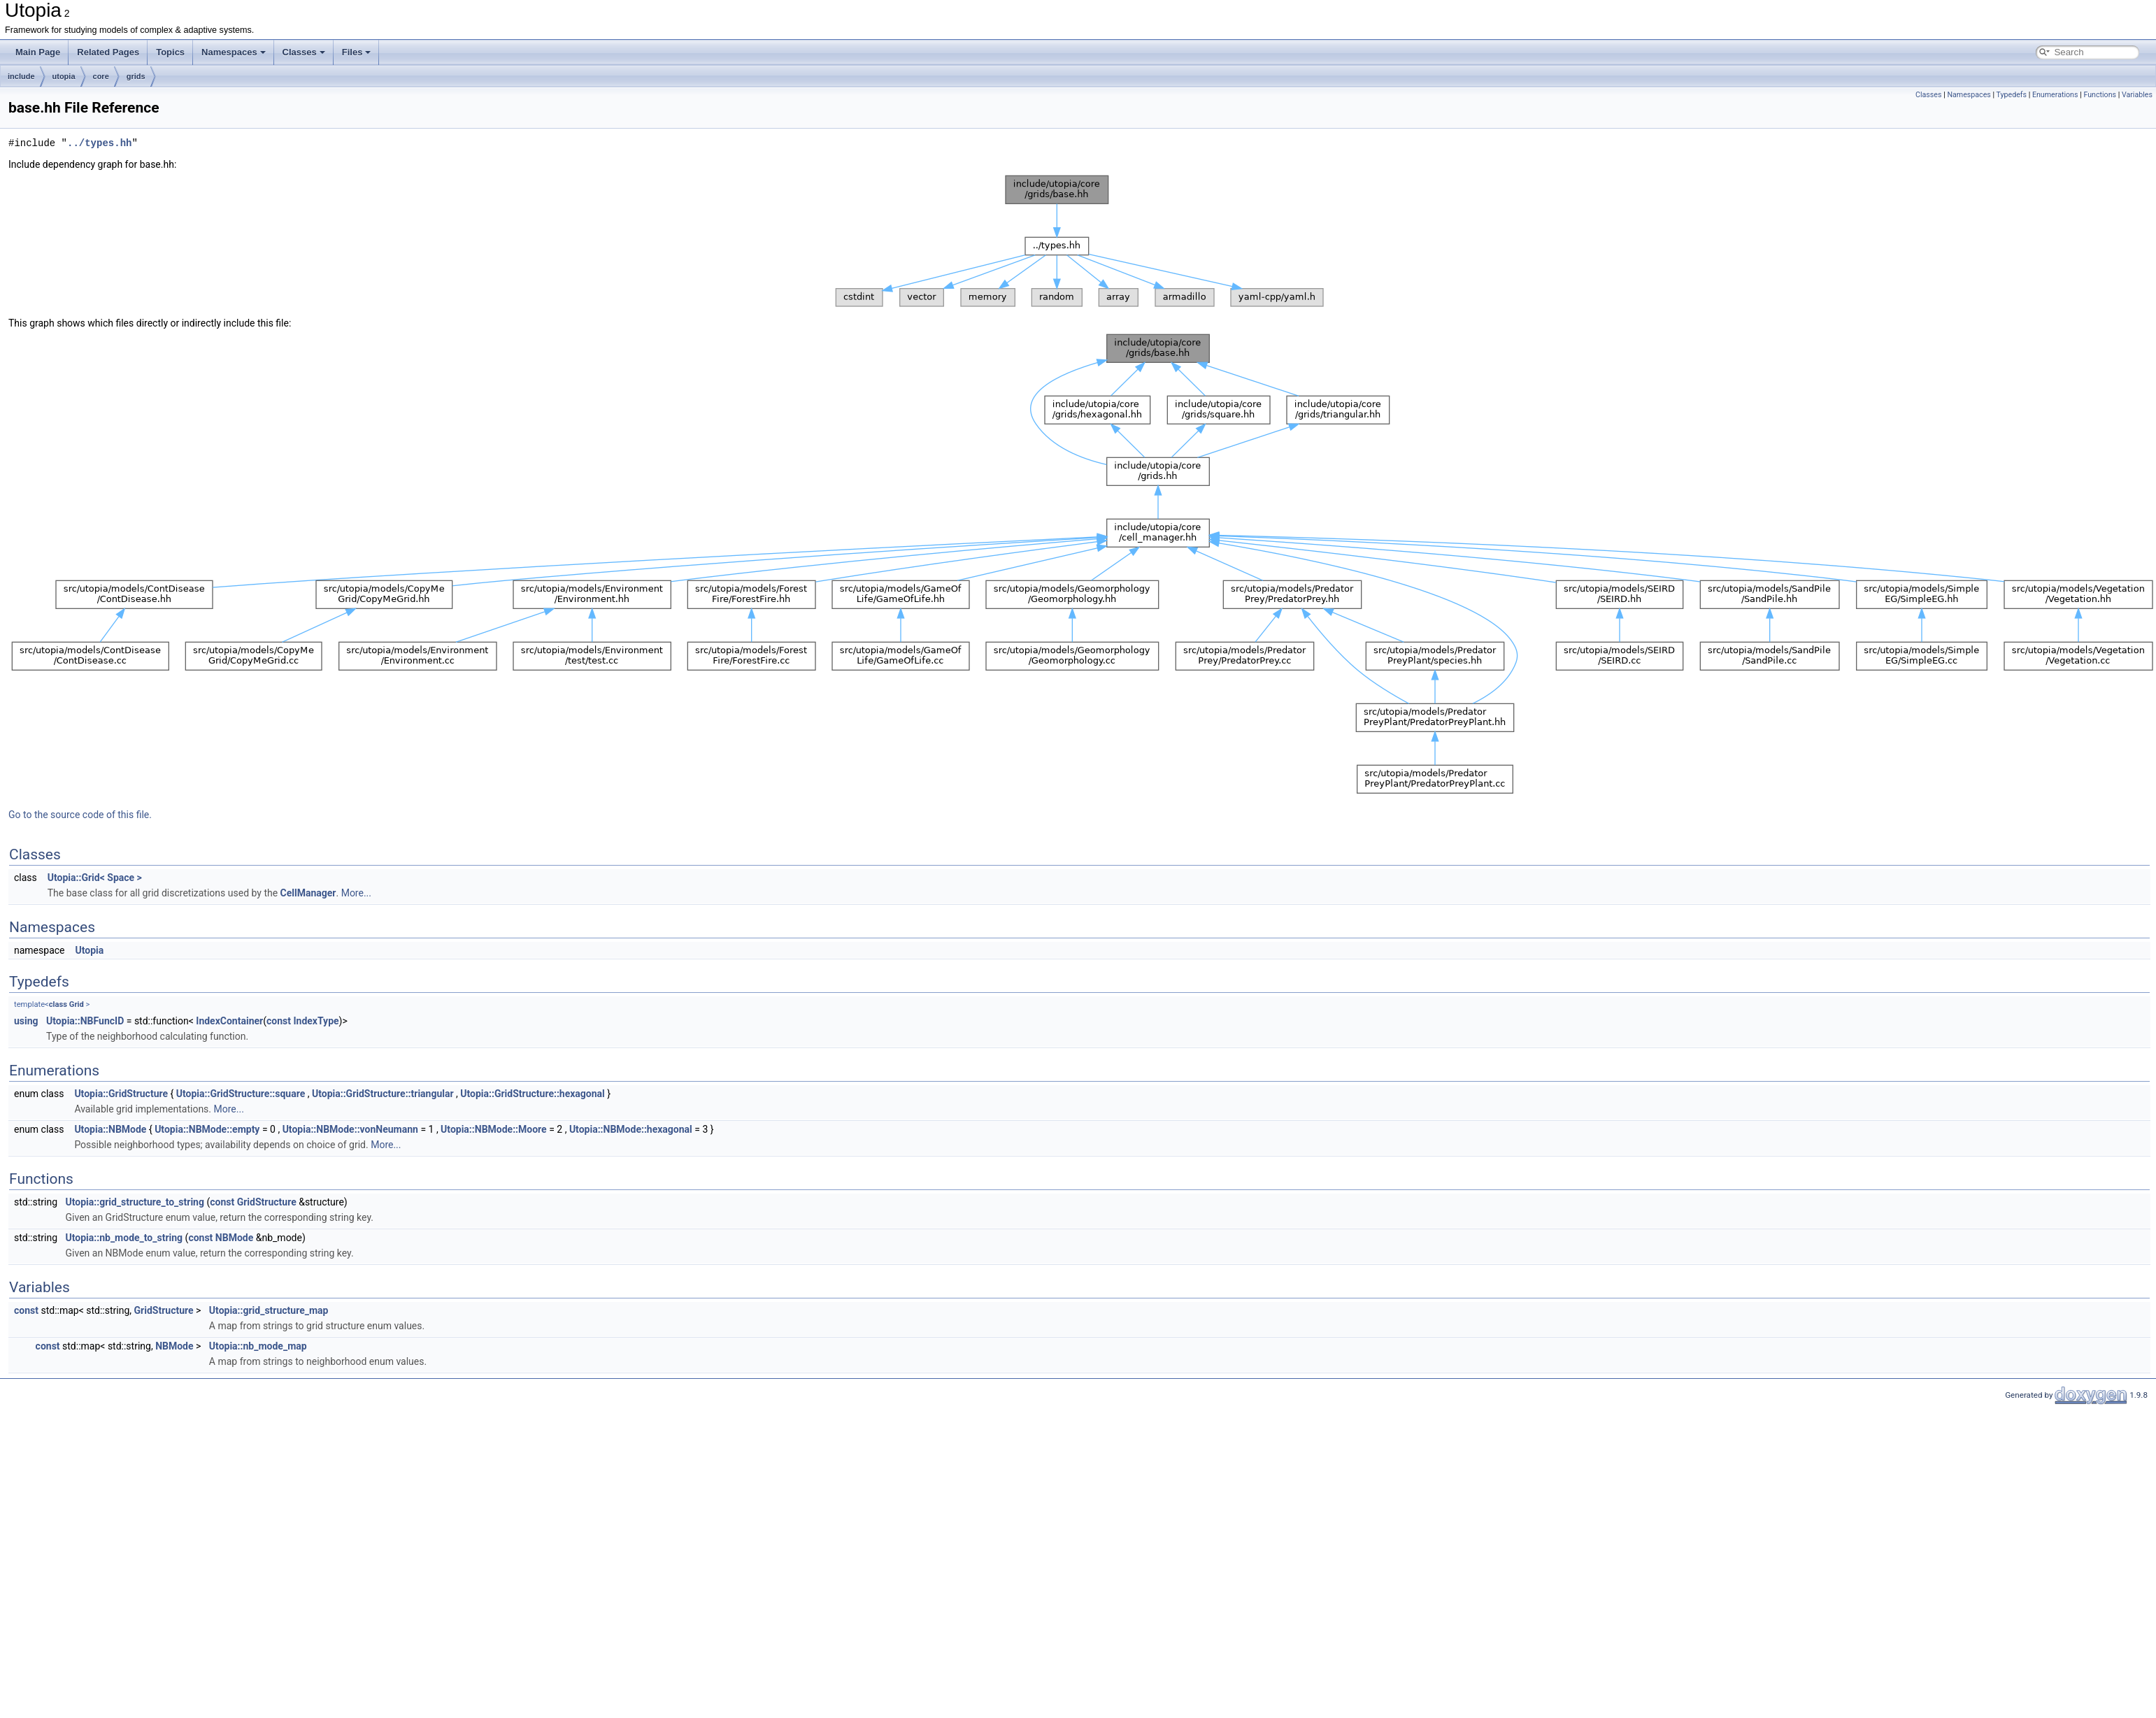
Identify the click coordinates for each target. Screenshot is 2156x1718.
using (26, 1020)
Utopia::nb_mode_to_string (124, 1237)
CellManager (308, 893)
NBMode (234, 1237)
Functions (2099, 94)
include (21, 76)
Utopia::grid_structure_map (269, 1310)
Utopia (89, 950)
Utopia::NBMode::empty (207, 1129)
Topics (170, 52)
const (278, 1020)
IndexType (315, 1020)
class (58, 1004)
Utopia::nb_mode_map (258, 1346)
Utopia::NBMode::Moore (494, 1129)
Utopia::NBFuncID (85, 1020)
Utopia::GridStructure (121, 1093)
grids (136, 76)
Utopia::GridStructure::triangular (383, 1093)
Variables (2137, 94)
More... (356, 893)
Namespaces (233, 52)
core (101, 76)
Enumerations (2055, 94)
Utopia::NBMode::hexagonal (630, 1129)
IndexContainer (229, 1020)
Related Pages (108, 52)
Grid (76, 1004)
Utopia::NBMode (110, 1129)
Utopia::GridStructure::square (241, 1093)
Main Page (37, 52)
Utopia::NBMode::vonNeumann (350, 1129)
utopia (64, 76)
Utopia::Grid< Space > (95, 877)
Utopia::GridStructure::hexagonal (532, 1093)
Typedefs (2012, 94)
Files (356, 52)
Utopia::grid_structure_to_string (135, 1202)
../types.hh (99, 143)
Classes (304, 52)
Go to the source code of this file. (80, 814)
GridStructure (267, 1202)
